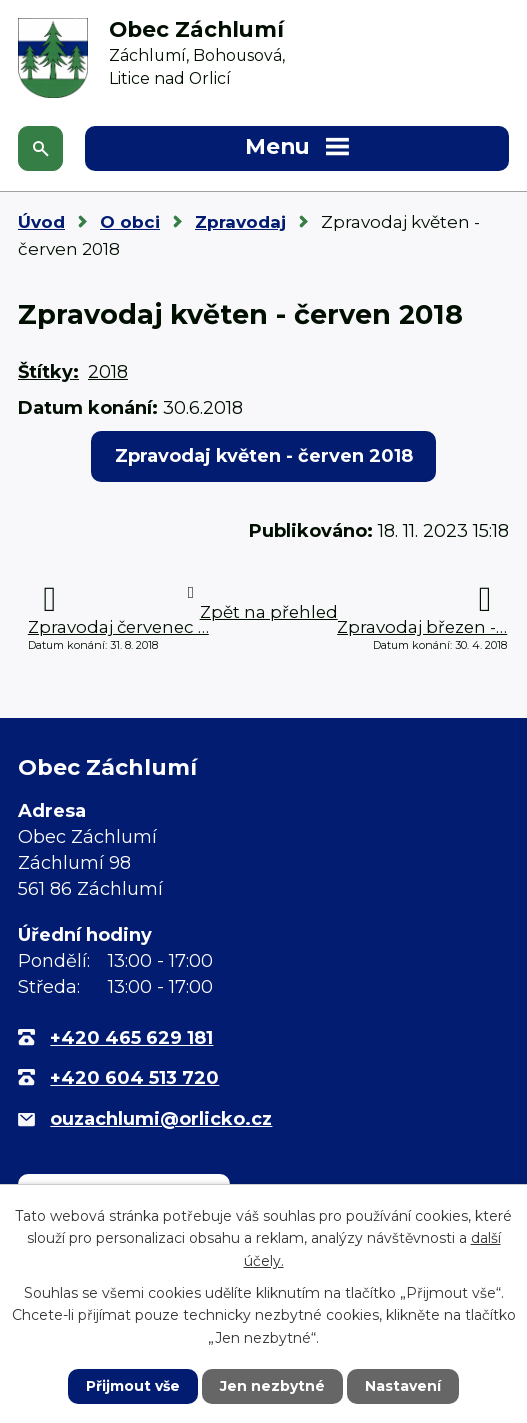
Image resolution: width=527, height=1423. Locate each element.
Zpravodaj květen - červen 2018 (264, 456)
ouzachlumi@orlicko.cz (161, 1119)
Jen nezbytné (272, 1386)
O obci (130, 222)
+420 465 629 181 (131, 1038)
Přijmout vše (133, 1386)
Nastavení (403, 1386)
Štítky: (48, 372)
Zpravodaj (240, 222)
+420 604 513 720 (134, 1078)
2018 (108, 372)
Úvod (41, 222)
